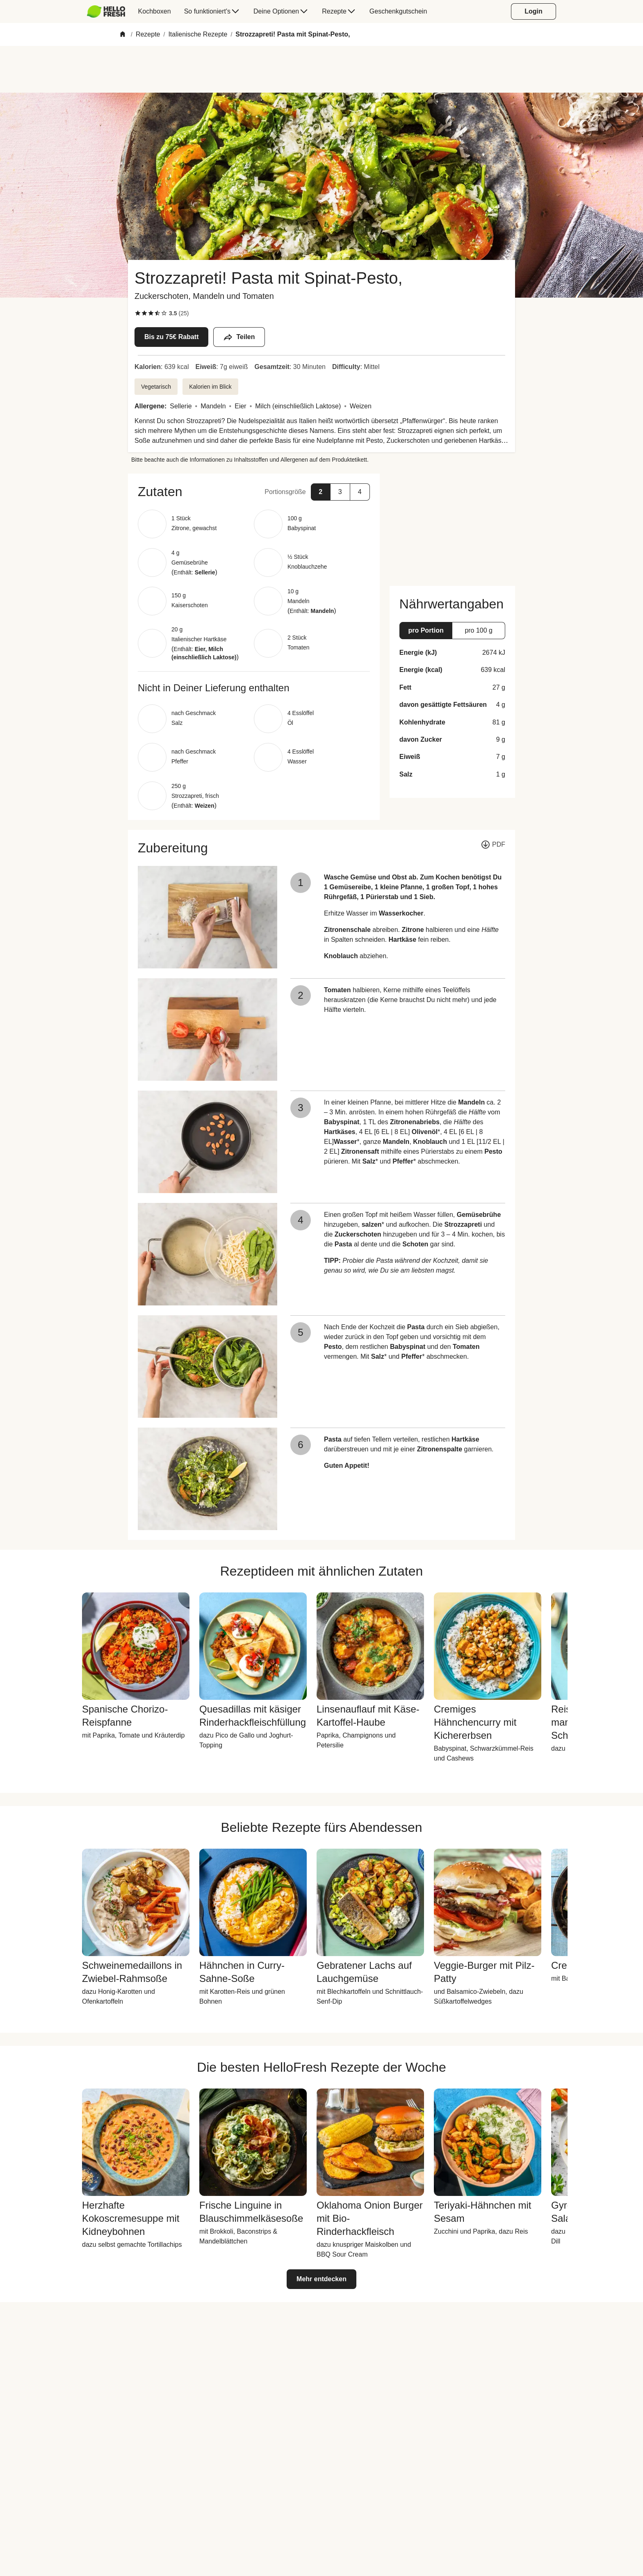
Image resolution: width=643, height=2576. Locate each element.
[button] (254, 491)
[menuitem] (109, 11)
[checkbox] (138, 313)
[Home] (123, 34)
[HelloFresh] (106, 11)
